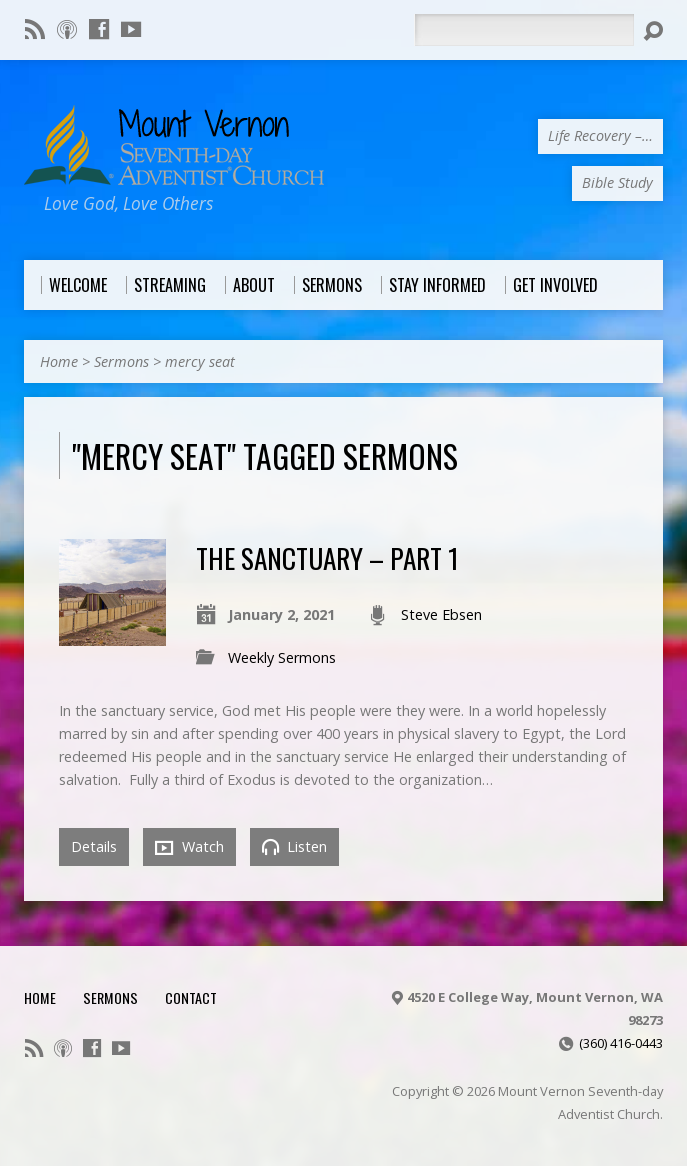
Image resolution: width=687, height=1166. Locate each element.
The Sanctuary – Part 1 (327, 557)
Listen (294, 846)
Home (59, 361)
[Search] (524, 30)
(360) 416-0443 (621, 1043)
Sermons (121, 361)
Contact (191, 997)
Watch (189, 847)
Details (94, 846)
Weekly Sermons (282, 657)
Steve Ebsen (441, 614)
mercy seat (200, 361)
